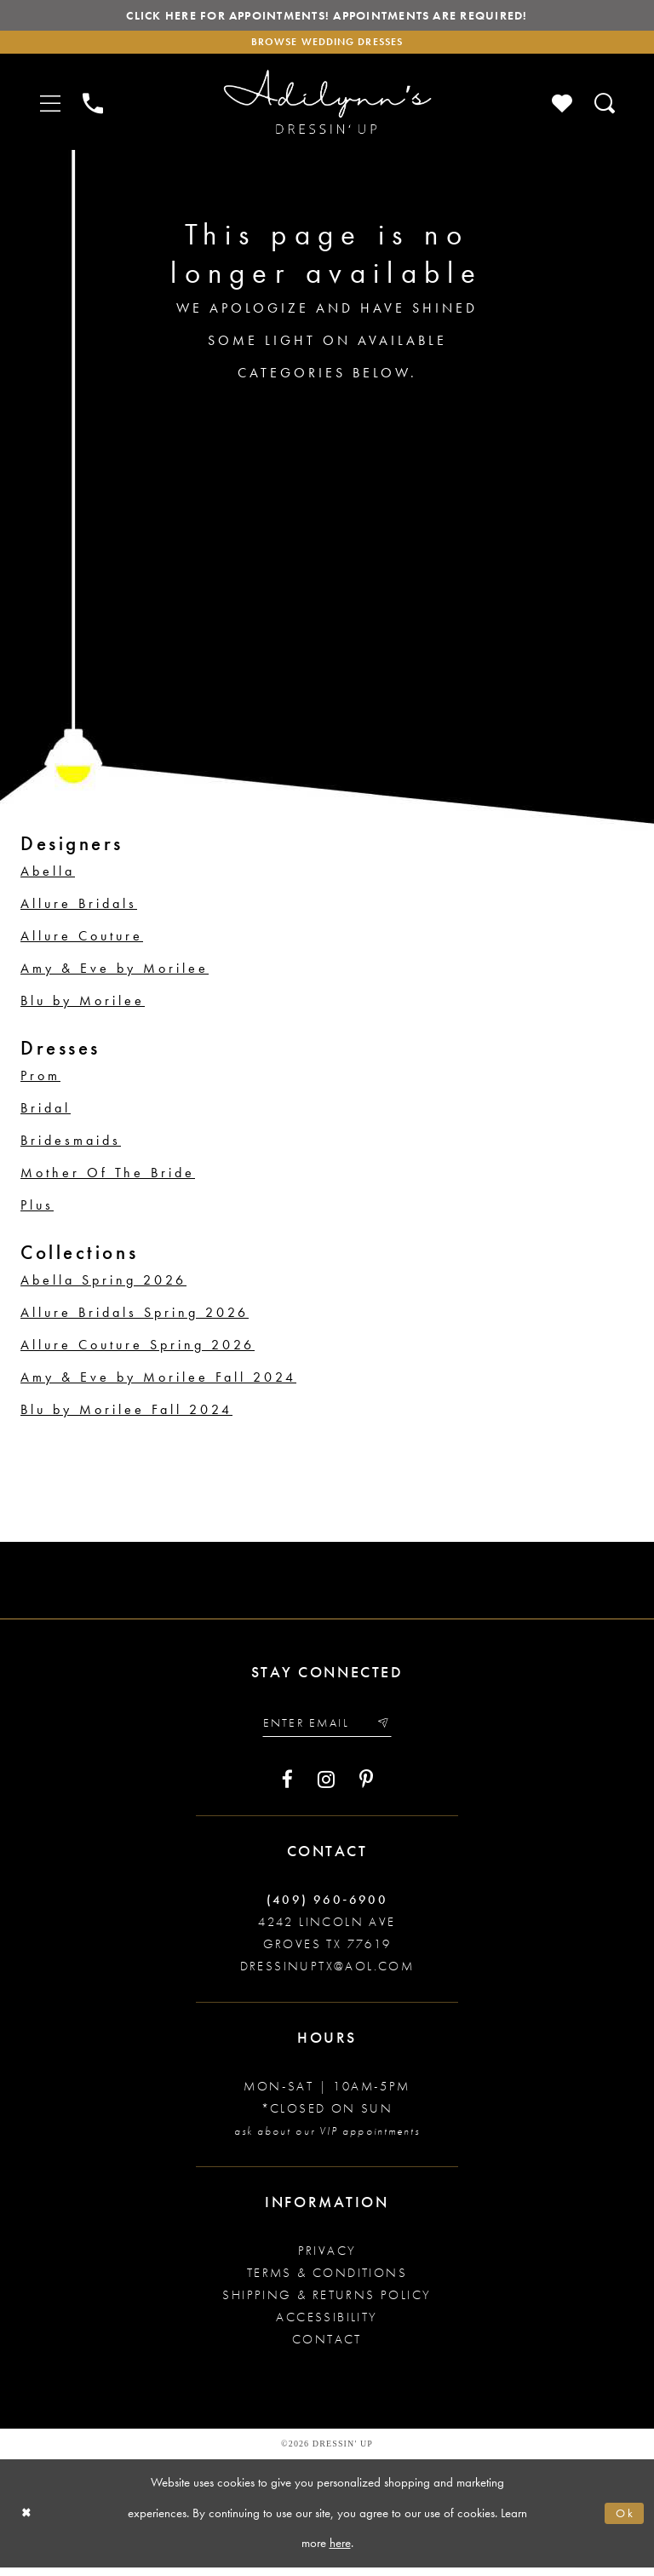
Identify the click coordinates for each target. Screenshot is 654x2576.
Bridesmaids (70, 1146)
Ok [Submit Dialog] (624, 2521)
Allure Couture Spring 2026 (137, 1351)
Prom (40, 1081)
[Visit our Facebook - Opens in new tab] (287, 1788)
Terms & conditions (327, 2281)
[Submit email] (389, 1730)
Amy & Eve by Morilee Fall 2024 (158, 1383)
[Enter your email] (327, 1730)
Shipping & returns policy (326, 2303)
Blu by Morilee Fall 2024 (126, 1415)
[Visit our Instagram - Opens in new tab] (326, 1788)
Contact (327, 2347)
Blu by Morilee (82, 1006)
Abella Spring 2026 (103, 1286)
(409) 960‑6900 (327, 1908)
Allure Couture (81, 942)
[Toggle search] (605, 107)
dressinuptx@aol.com (327, 1974)
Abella (47, 877)
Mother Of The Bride (107, 1178)
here (340, 2551)
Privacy (327, 2259)
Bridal (45, 1114)
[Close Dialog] (27, 2522)
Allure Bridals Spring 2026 (134, 1318)
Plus (37, 1211)
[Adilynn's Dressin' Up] (327, 107)
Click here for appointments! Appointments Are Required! (327, 17)
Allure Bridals (78, 909)
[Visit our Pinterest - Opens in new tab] (366, 1788)
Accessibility (326, 2325)
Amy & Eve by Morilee (114, 974)
